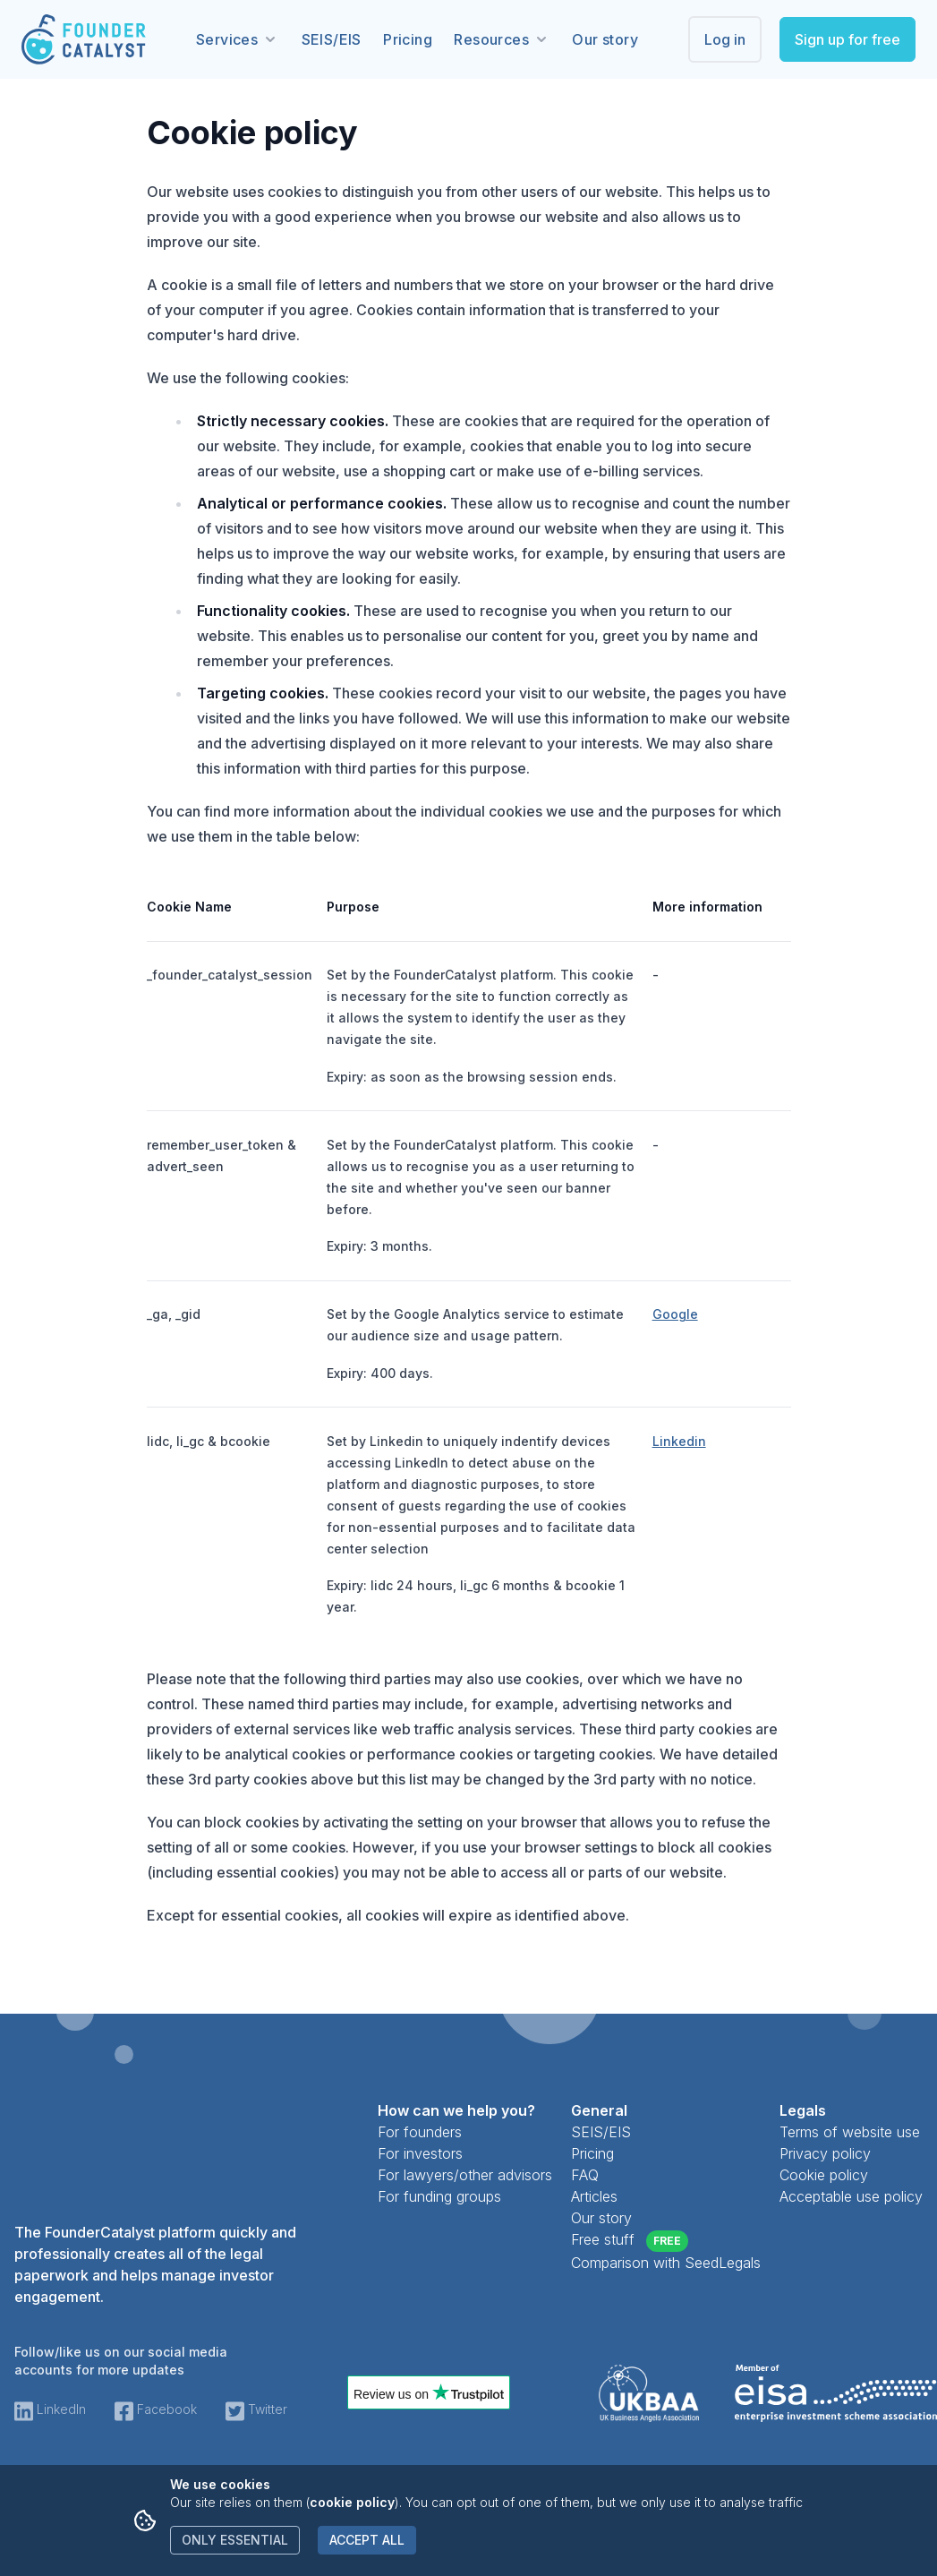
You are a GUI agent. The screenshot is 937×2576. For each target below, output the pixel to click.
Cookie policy (823, 2175)
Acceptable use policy (851, 2196)
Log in (724, 39)
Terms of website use (849, 2132)
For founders (420, 2132)
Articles (594, 2196)
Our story (605, 39)
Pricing (407, 39)
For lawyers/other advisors (465, 2175)
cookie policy (352, 2502)
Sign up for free (847, 39)
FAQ (585, 2175)
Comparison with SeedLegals (666, 2263)
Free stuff (629, 2241)
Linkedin (679, 1441)
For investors (420, 2153)
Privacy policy (825, 2153)
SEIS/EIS (332, 39)
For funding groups (439, 2196)
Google (675, 1314)
